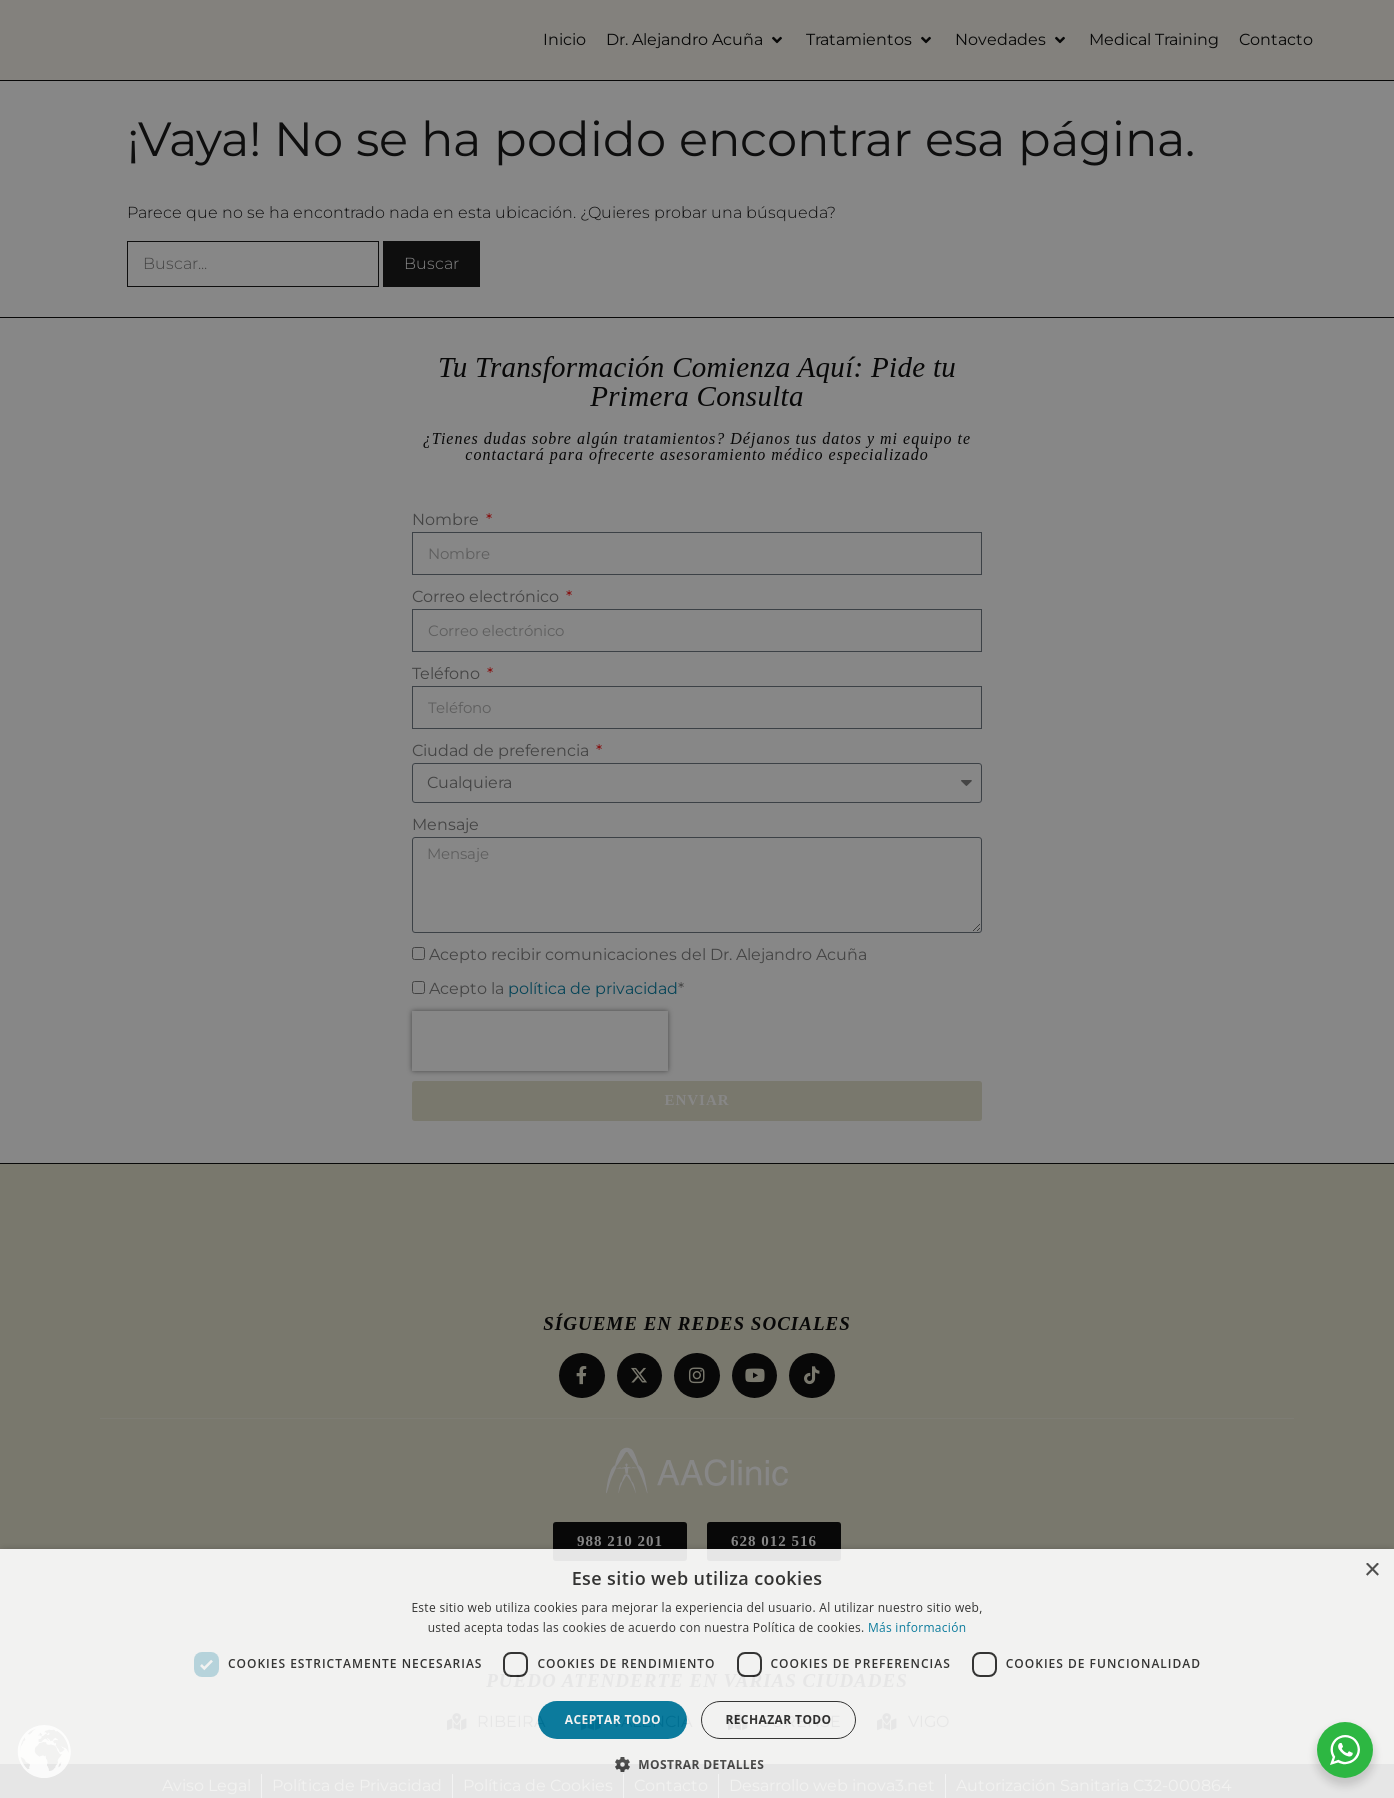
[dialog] (697, 899)
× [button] (1371, 1570)
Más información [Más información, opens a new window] (917, 1627)
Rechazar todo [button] (778, 1719)
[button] (697, 1764)
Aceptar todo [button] (613, 1719)
